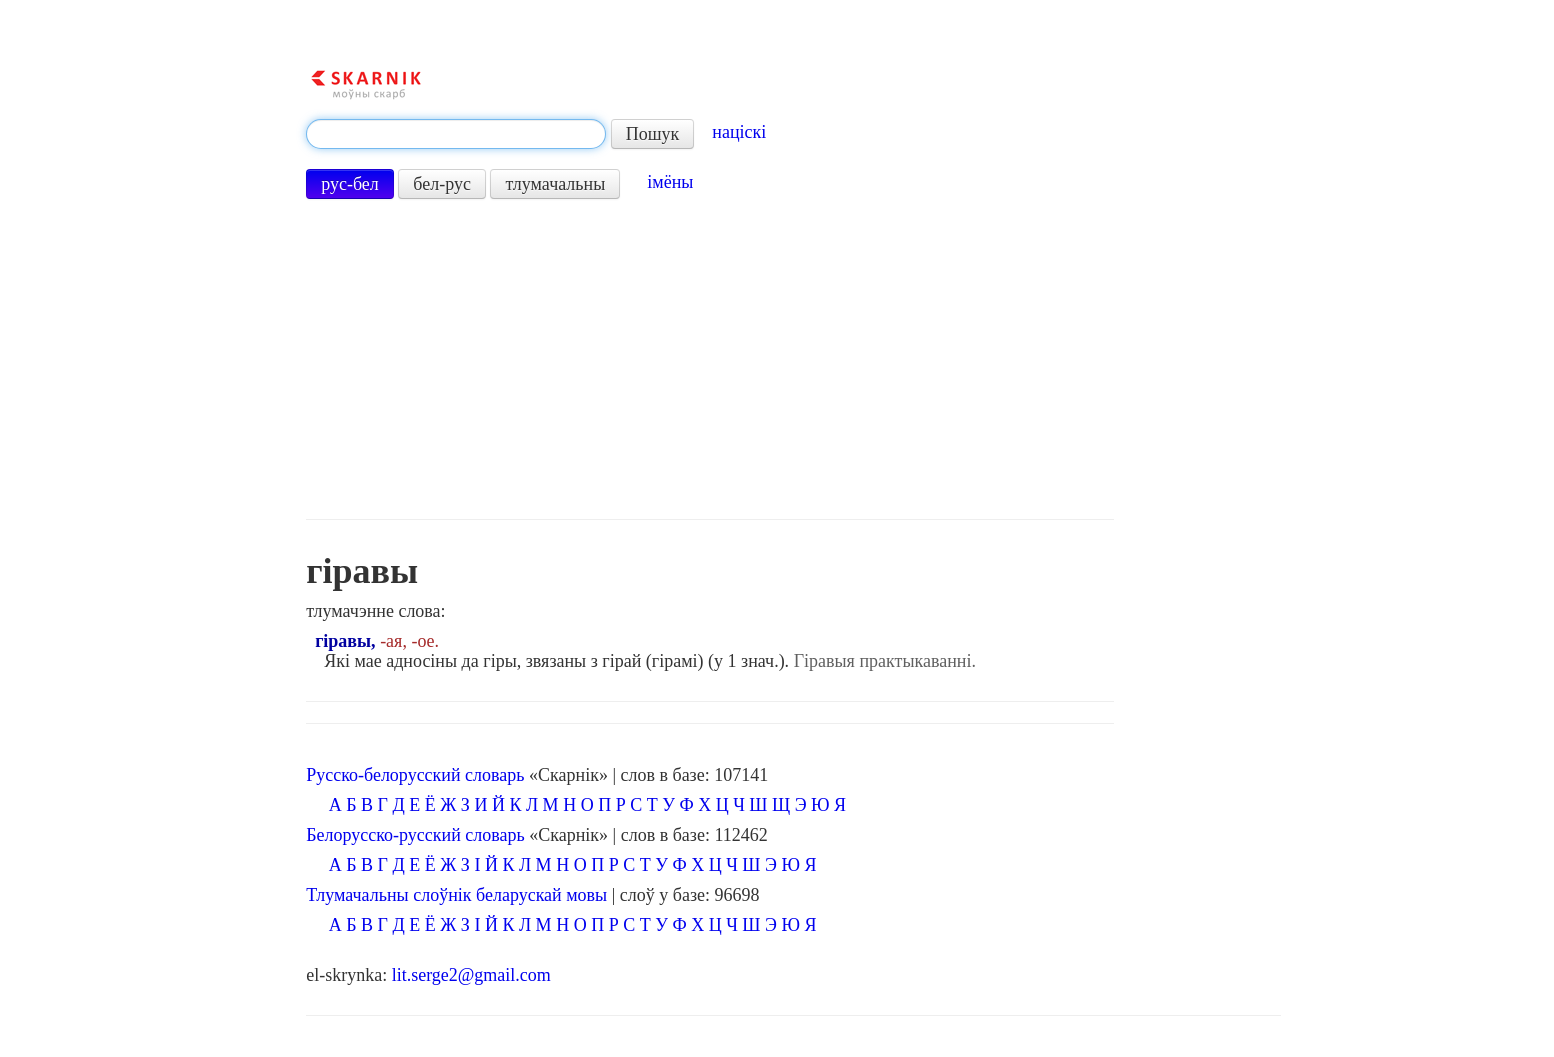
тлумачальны (555, 184)
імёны (670, 182)
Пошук (653, 134)
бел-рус (442, 184)
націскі (739, 132)
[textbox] (456, 134)
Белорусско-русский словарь (415, 835)
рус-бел (350, 184)
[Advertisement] (710, 359)
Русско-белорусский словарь (415, 775)
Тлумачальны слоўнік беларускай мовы (456, 895)
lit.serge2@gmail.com (471, 975)
